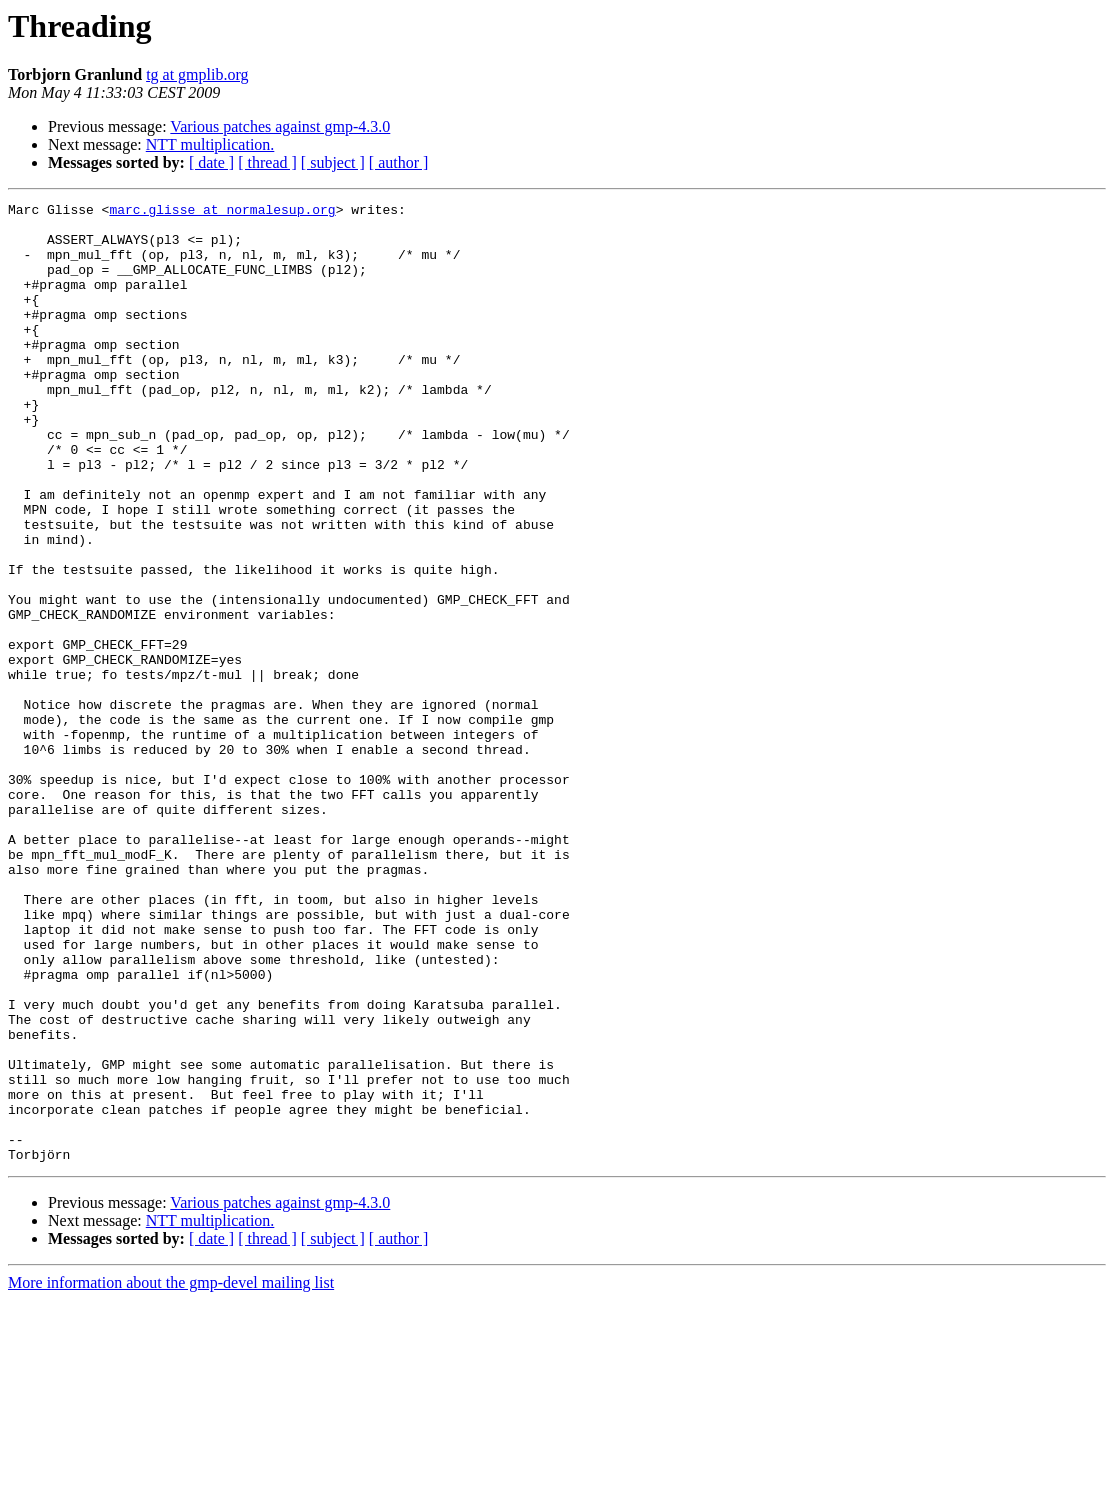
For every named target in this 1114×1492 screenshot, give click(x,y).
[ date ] (211, 162)
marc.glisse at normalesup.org (222, 212)
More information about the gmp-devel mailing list (171, 1474)
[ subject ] (333, 162)
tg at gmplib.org (197, 74)
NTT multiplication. (210, 144)
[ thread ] (267, 162)
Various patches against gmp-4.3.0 (280, 126)
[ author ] (399, 162)
